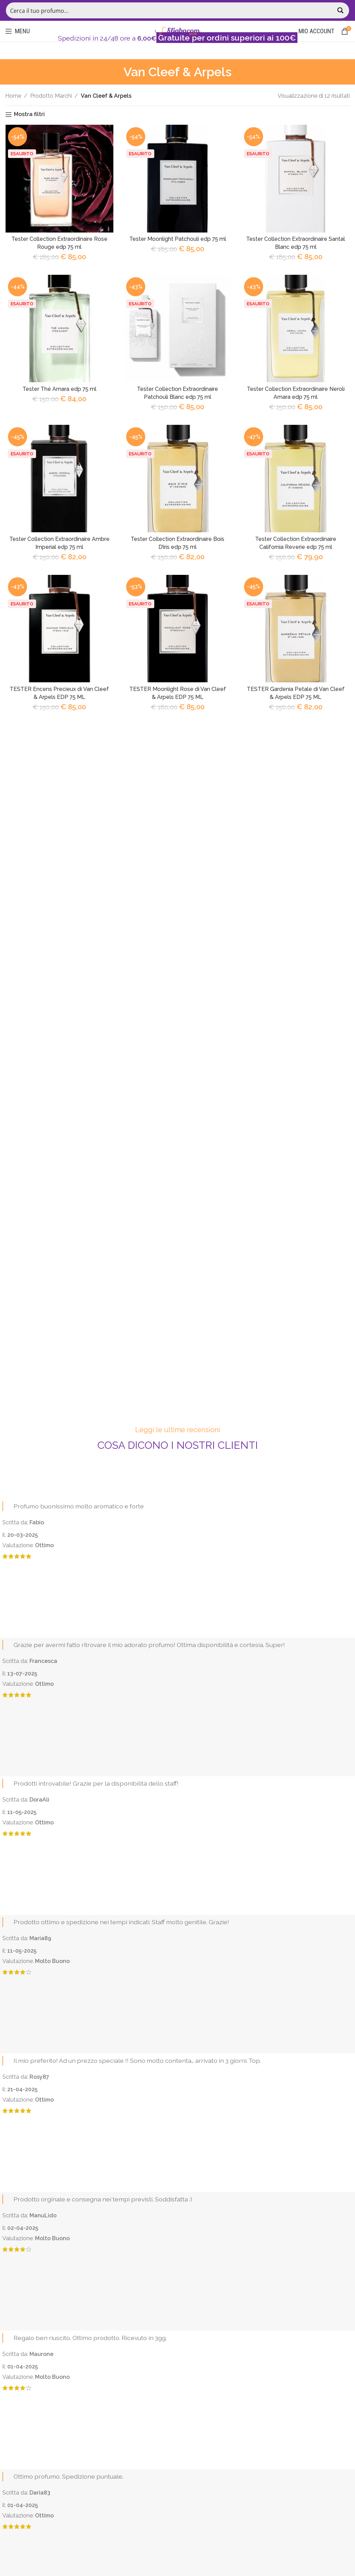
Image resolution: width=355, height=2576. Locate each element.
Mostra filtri (29, 114)
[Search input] (170, 10)
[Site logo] (177, 30)
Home (13, 96)
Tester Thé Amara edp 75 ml (59, 389)
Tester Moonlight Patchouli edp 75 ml (177, 239)
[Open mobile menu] (17, 31)
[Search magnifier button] (341, 10)
